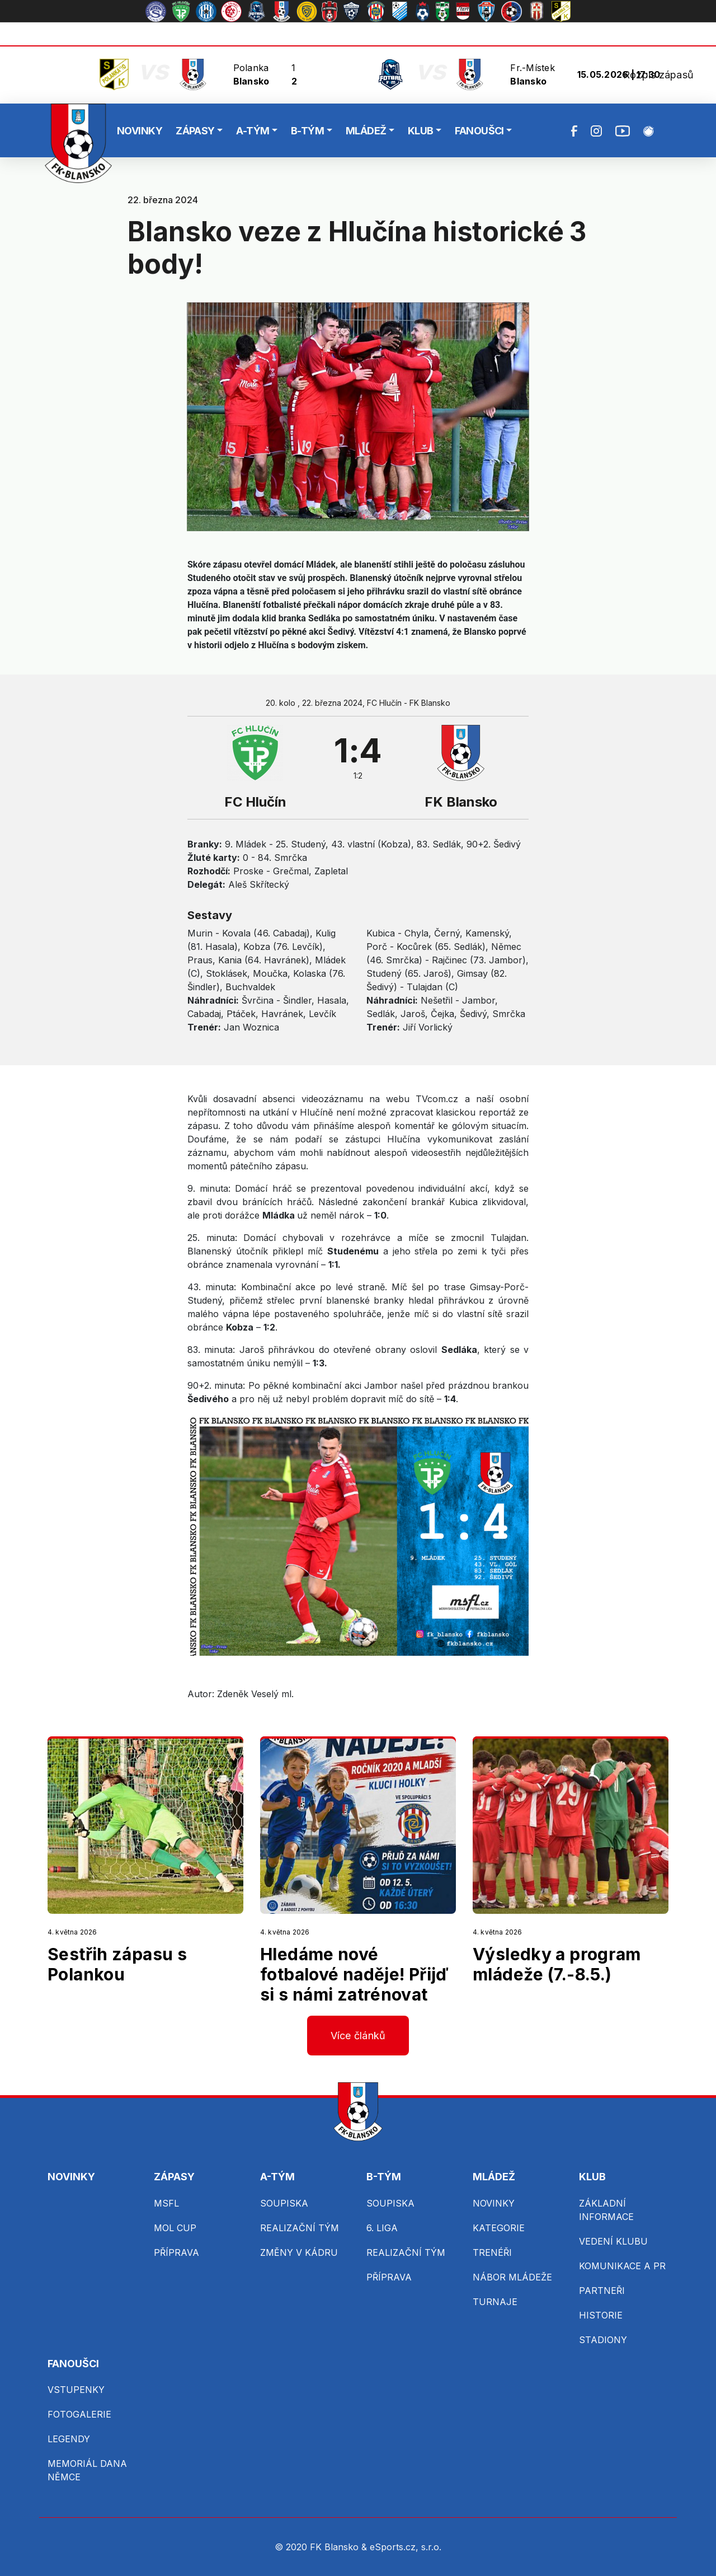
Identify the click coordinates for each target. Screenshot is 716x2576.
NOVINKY (139, 131)
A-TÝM (252, 131)
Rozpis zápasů (658, 75)
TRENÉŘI (492, 2252)
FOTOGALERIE (79, 2414)
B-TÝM (307, 131)
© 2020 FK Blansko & (322, 2546)
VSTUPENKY (76, 2389)
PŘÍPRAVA (176, 2252)
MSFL (166, 2203)
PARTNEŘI (602, 2290)
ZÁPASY (195, 131)
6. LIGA (382, 2227)
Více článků (358, 2035)
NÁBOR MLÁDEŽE (512, 2277)
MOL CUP (175, 2227)
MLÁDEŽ (366, 131)
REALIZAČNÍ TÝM (299, 2227)
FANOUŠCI (479, 131)
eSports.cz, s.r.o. (405, 2546)
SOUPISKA (284, 2203)
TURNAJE (495, 2301)
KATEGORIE (499, 2227)
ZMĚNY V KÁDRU (299, 2252)
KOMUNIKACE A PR (622, 2265)
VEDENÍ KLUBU (613, 2241)
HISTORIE (601, 2315)
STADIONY (603, 2339)
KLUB (421, 131)
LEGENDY (69, 2438)
